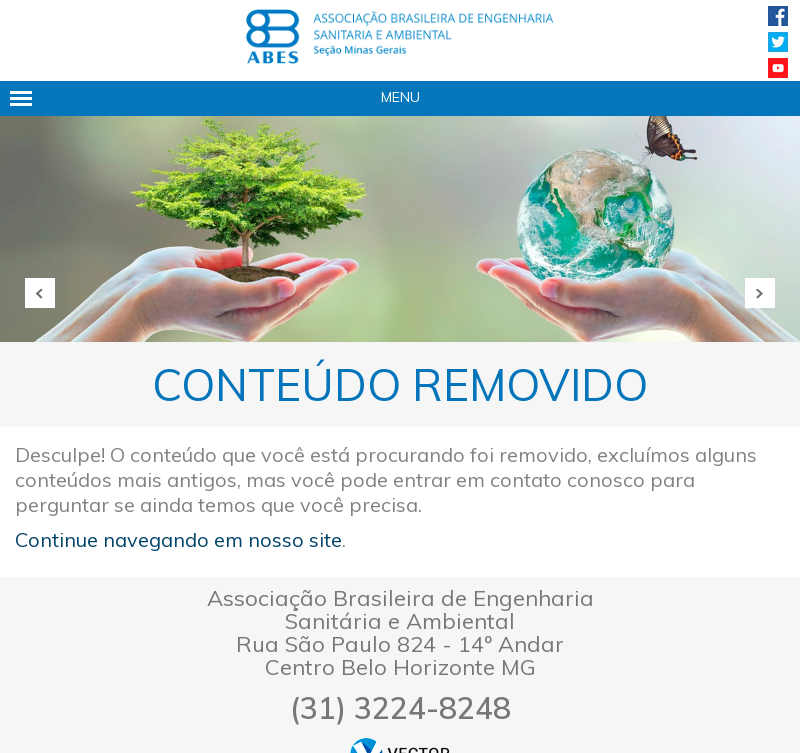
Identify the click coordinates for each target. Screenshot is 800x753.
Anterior (40, 293)
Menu (400, 97)
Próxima (760, 293)
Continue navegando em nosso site (178, 539)
